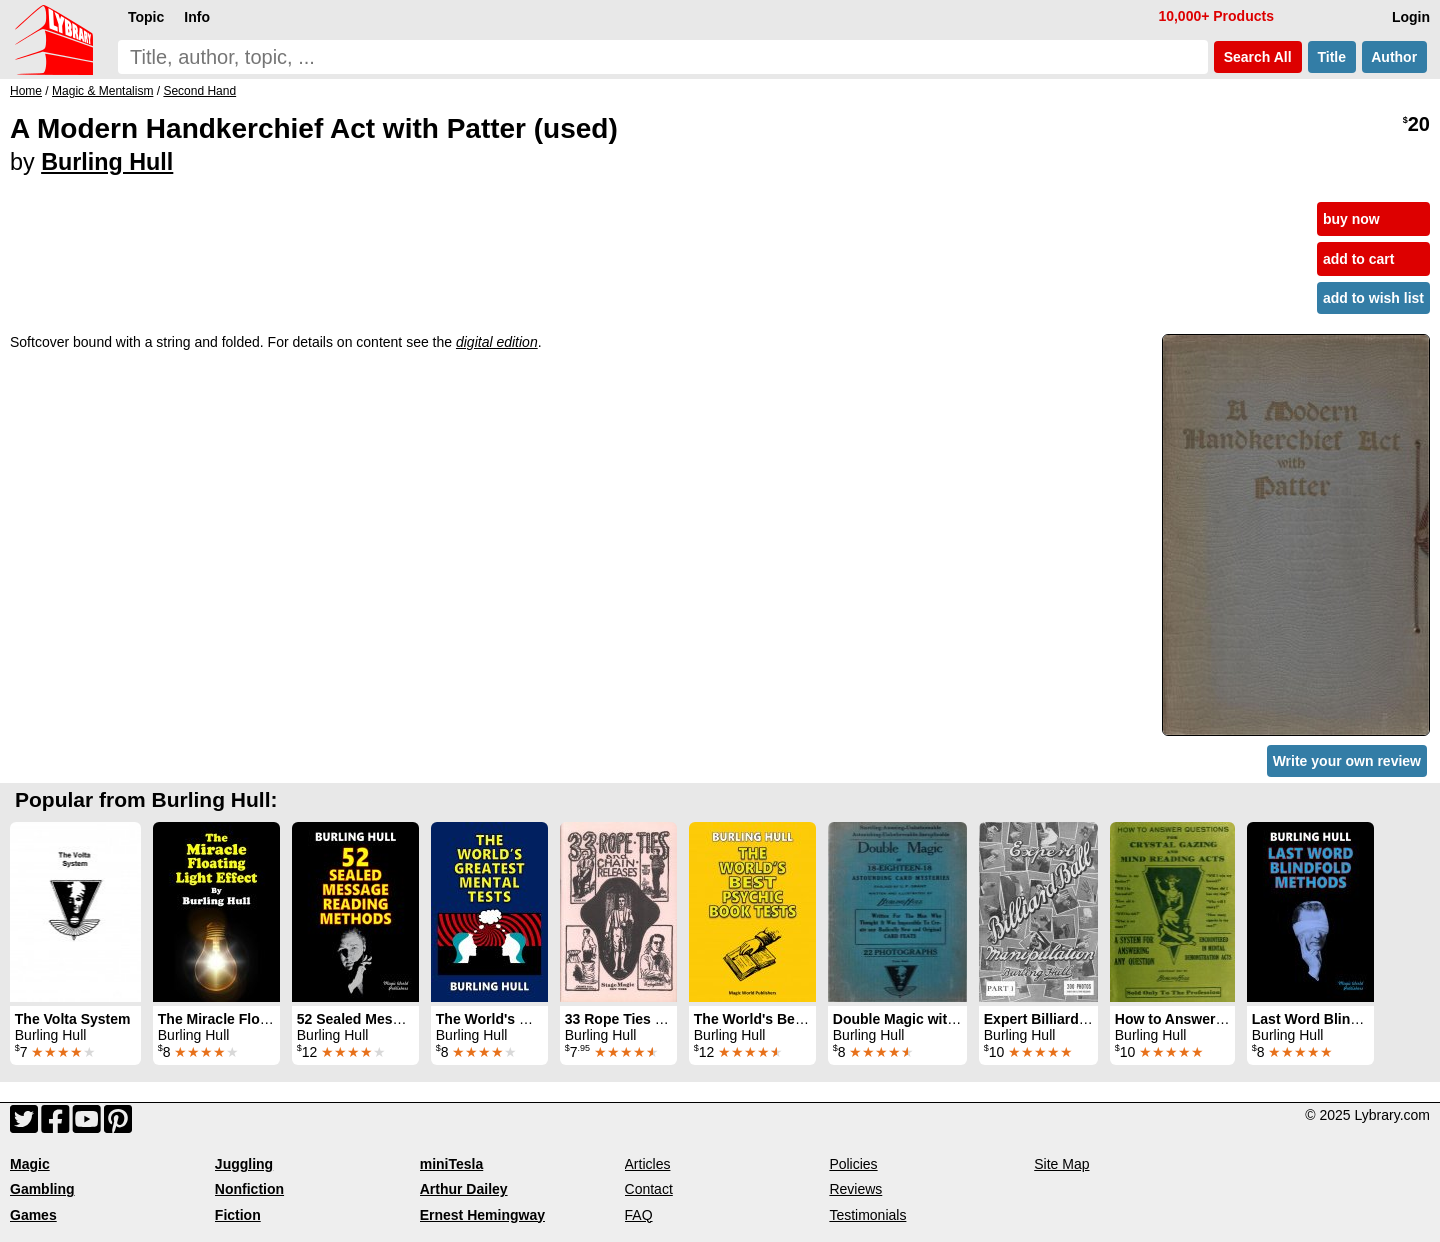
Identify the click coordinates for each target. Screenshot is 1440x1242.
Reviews (855, 1189)
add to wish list (1373, 298)
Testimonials (867, 1215)
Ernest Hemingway (482, 1215)
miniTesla (452, 1164)
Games (33, 1215)
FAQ (639, 1215)
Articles (648, 1164)
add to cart (1359, 259)
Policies (853, 1164)
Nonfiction (249, 1189)
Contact (649, 1189)
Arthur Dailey (464, 1189)
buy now (1351, 219)
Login (1411, 17)
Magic (30, 1164)
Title (1332, 57)
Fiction (238, 1215)
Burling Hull (107, 162)
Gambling (42, 1189)
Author (1394, 57)
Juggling (244, 1164)
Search (1258, 57)
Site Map (1061, 1164)
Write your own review (1347, 761)
